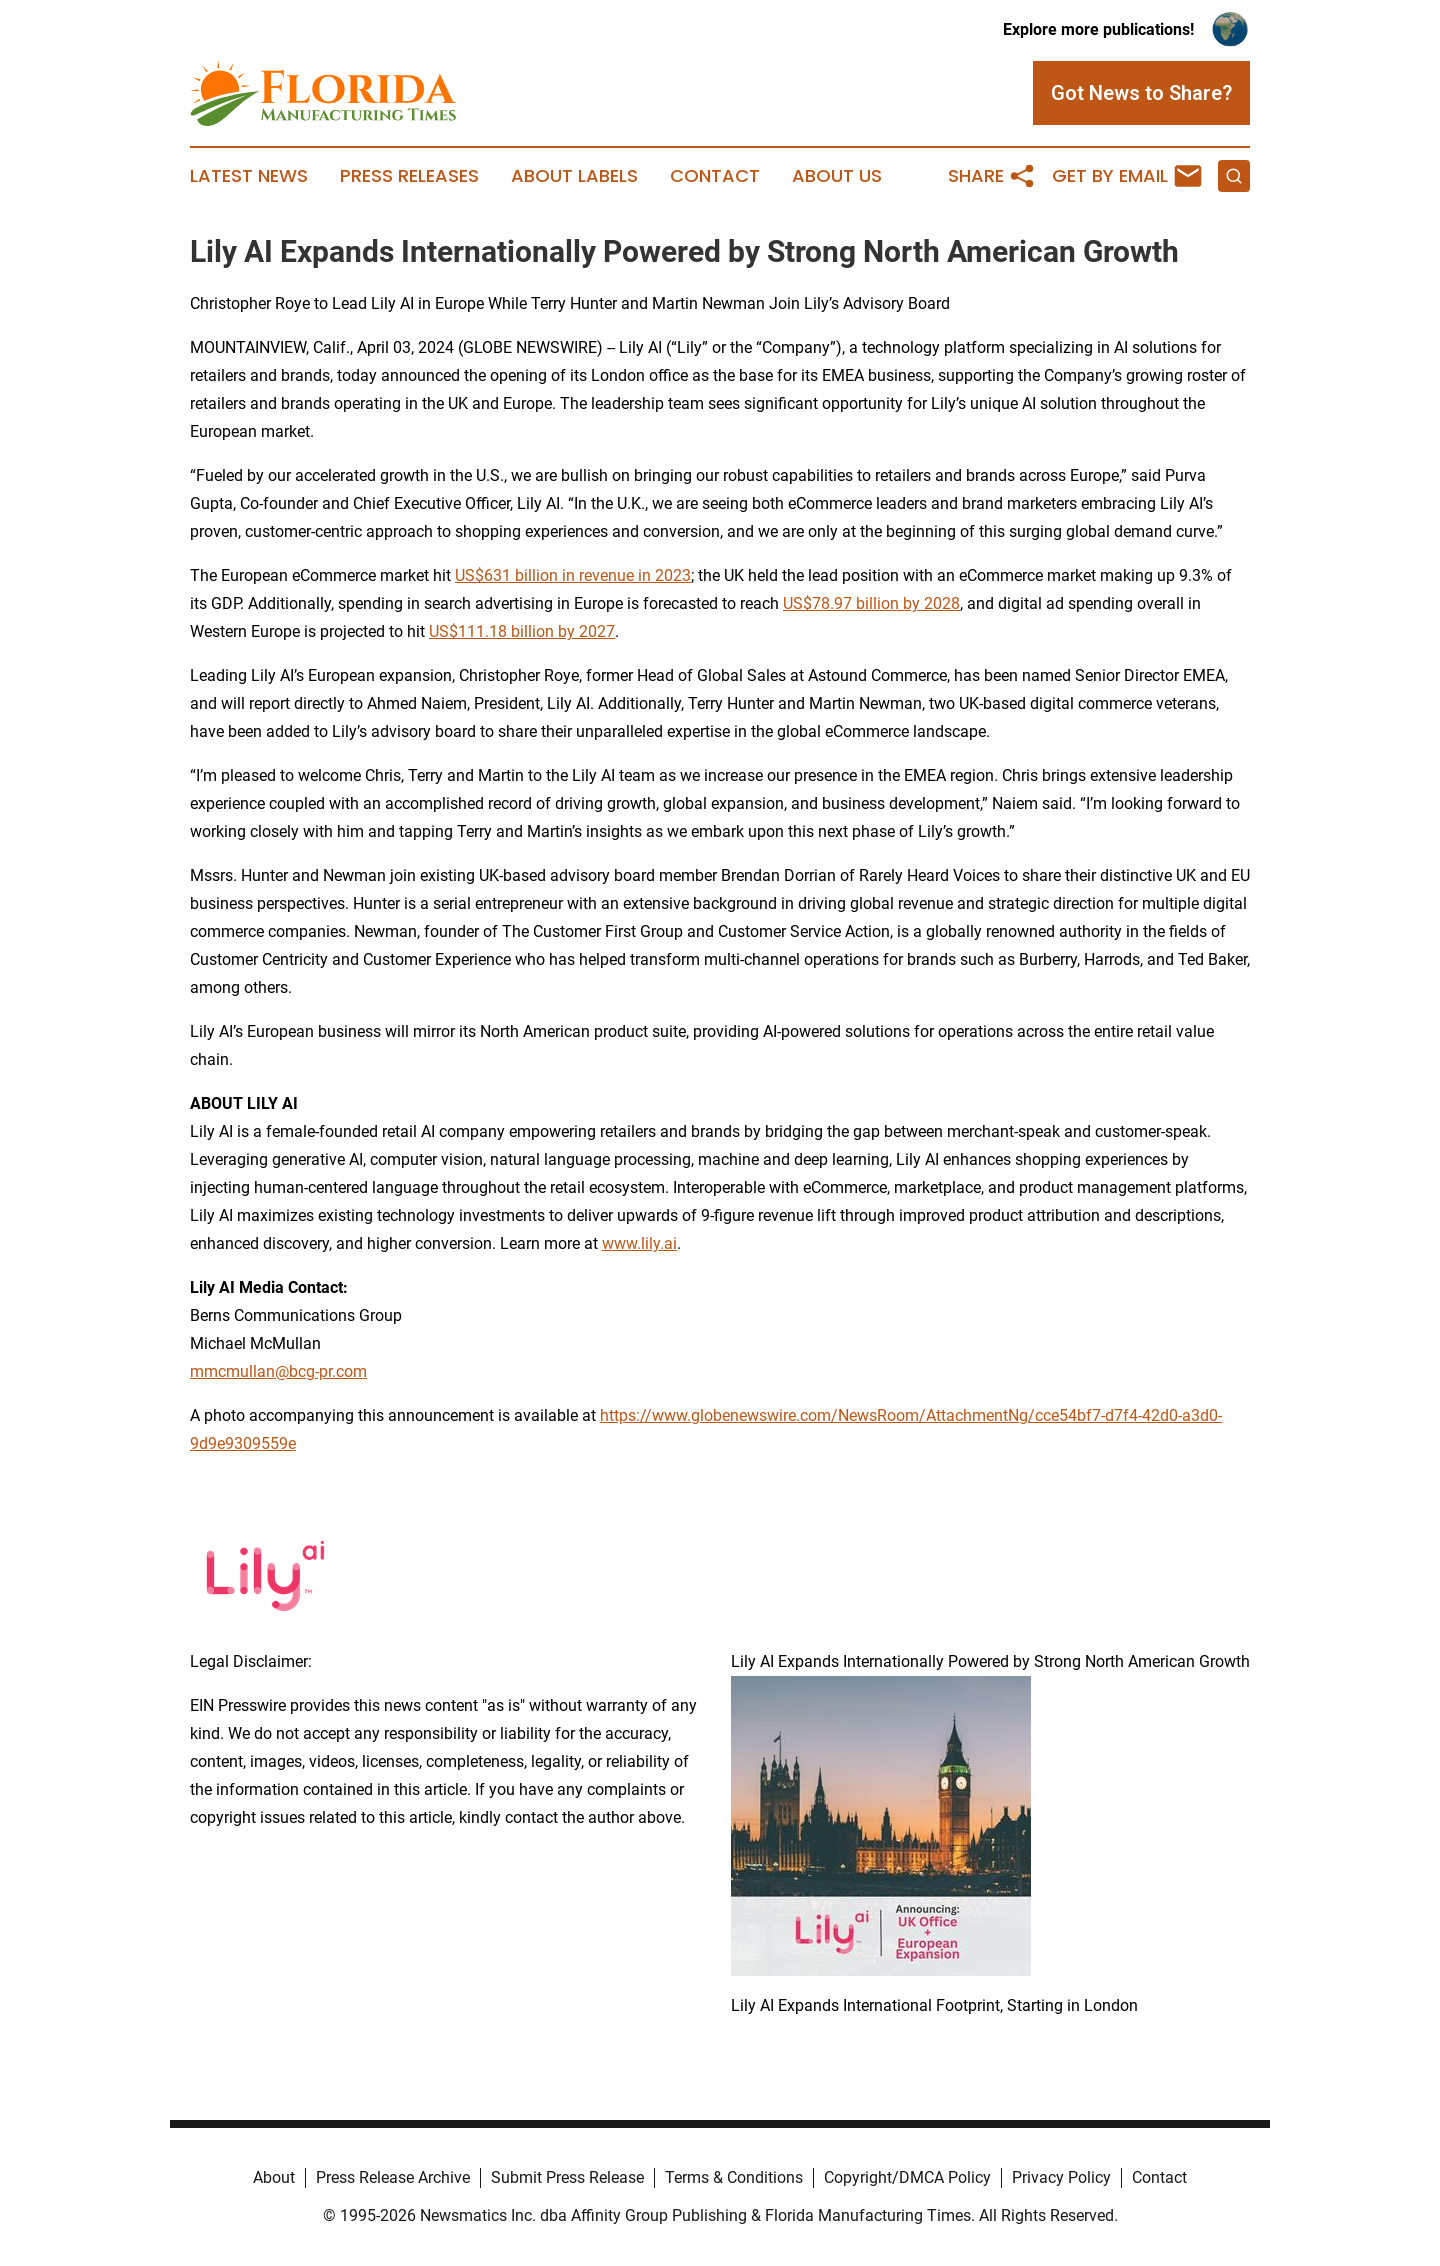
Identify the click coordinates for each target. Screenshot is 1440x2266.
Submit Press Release (567, 2177)
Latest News (249, 176)
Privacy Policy (1061, 2177)
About (274, 2177)
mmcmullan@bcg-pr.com (278, 1371)
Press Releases (409, 176)
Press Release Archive (393, 2177)
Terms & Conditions (734, 2177)
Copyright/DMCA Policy (907, 2177)
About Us (837, 176)
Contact (715, 176)
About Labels (574, 176)
